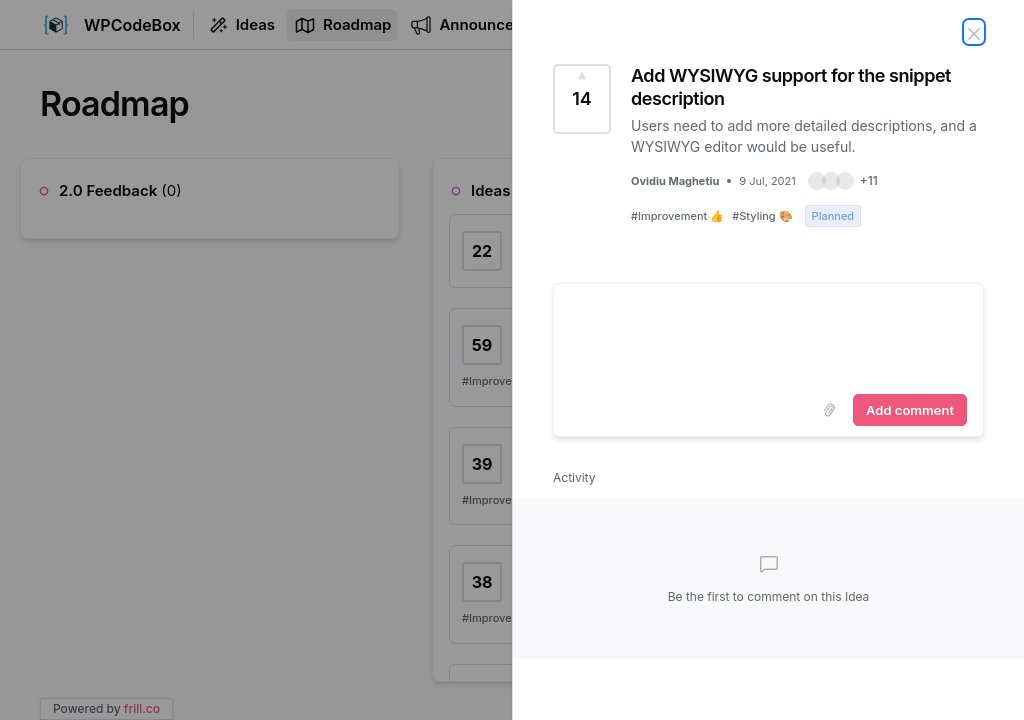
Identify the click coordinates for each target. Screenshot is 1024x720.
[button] (843, 181)
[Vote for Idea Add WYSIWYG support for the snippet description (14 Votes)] (582, 99)
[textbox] (768, 335)
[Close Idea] (974, 32)
